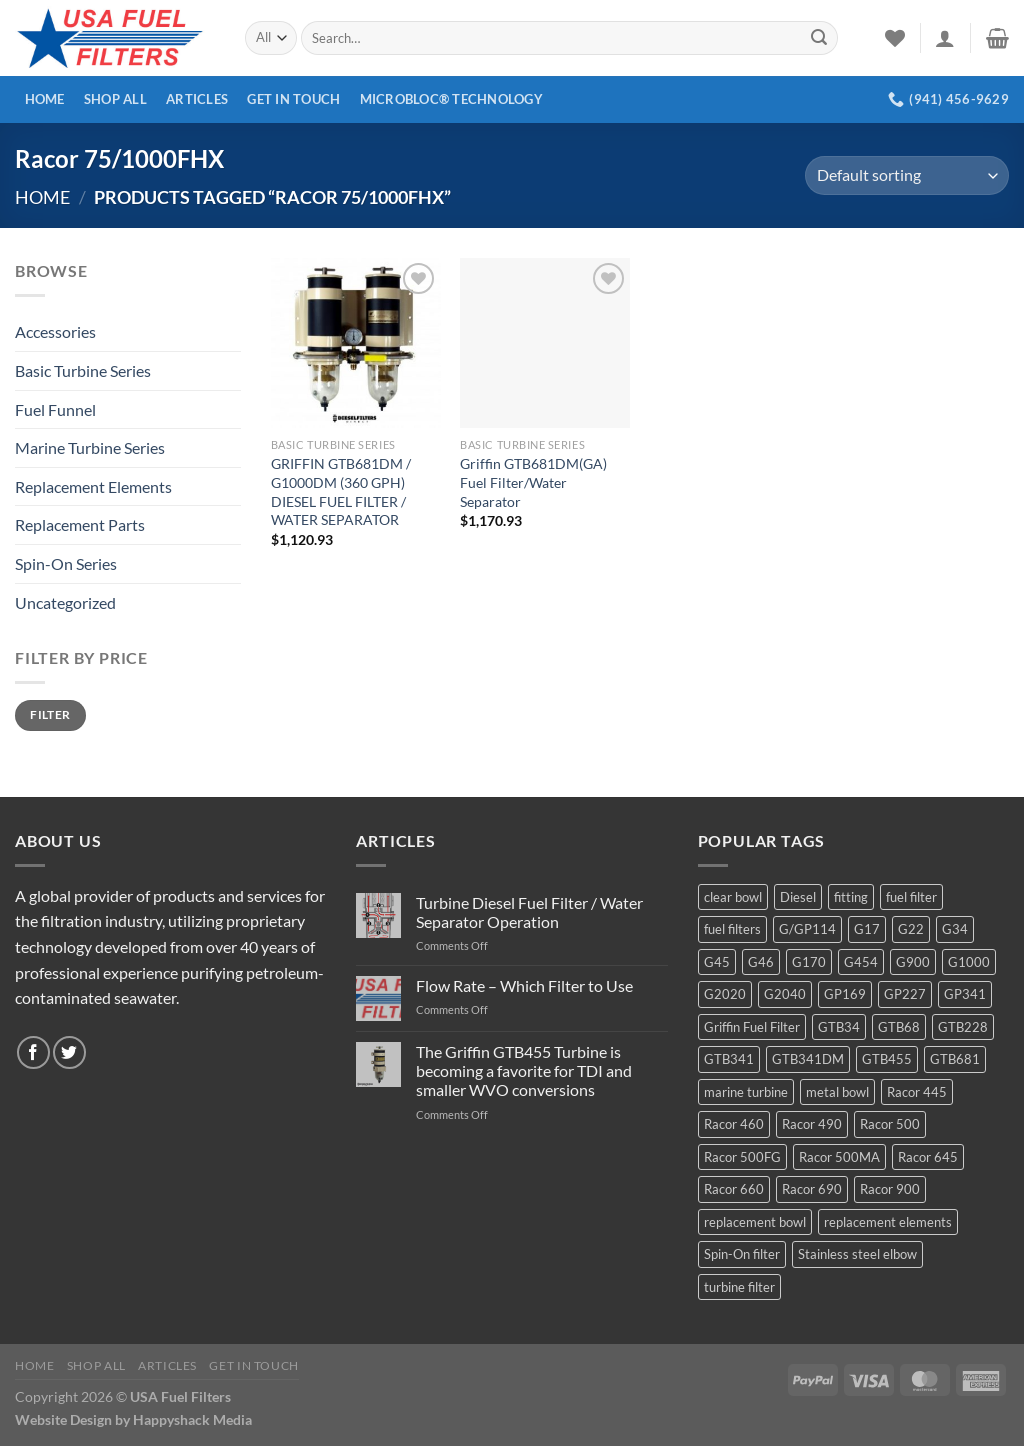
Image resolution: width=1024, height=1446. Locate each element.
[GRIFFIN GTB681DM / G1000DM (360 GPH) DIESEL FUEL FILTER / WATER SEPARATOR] (356, 343)
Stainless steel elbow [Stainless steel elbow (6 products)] (857, 1254)
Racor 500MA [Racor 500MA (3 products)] (839, 1157)
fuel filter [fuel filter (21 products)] (911, 897)
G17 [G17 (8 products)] (867, 929)
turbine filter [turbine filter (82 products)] (739, 1287)
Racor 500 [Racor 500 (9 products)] (890, 1124)
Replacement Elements (93, 486)
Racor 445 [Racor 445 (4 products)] (917, 1092)
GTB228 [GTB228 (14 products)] (963, 1027)
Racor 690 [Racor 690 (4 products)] (812, 1189)
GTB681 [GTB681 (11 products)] (955, 1059)
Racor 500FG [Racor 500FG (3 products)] (742, 1157)
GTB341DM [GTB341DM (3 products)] (808, 1059)
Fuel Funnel (55, 409)
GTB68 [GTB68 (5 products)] (899, 1027)
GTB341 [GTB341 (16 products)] (729, 1059)
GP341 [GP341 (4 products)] (965, 994)
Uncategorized (65, 602)
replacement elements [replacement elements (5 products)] (888, 1222)
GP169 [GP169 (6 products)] (845, 994)
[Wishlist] (895, 38)
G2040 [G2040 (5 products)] (785, 994)
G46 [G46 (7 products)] (761, 962)
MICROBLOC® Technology (451, 99)
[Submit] (819, 38)
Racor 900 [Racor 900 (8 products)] (890, 1189)
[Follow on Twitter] (69, 1052)
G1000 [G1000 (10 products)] (969, 962)
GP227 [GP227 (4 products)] (905, 994)
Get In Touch (293, 99)
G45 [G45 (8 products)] (717, 962)
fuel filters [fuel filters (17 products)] (732, 929)
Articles (197, 99)
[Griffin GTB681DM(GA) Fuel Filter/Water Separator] (545, 343)
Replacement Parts (80, 524)
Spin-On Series (66, 563)
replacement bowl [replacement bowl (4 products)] (755, 1222)
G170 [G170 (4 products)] (809, 962)
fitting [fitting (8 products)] (851, 897)
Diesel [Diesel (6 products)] (798, 897)
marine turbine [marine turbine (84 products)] (746, 1092)
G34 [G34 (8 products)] (955, 929)
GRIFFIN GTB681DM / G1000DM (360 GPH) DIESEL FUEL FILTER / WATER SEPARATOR (341, 491)
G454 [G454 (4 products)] (861, 962)
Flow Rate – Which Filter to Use (524, 985)
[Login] (945, 38)
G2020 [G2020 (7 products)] (725, 994)
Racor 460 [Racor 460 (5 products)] (734, 1124)
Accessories (55, 331)
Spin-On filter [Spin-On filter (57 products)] (742, 1254)
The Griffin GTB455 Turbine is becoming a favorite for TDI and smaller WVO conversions (524, 1070)
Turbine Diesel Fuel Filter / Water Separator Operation (529, 912)
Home (45, 99)
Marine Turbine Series (90, 447)
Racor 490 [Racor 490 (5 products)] (812, 1124)
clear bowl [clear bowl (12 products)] (733, 897)
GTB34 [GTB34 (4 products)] (839, 1027)
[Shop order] (907, 175)
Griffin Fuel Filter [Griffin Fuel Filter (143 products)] (752, 1027)
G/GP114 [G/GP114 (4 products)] (807, 929)
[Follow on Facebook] (33, 1052)
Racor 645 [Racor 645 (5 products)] (928, 1157)
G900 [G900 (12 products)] (913, 962)
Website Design (63, 1419)
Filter (50, 714)
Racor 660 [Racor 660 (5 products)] (734, 1189)
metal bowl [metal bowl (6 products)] (837, 1092)
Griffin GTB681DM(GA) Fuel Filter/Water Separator (533, 482)
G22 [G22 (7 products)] (911, 929)
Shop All (115, 99)
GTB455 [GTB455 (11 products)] (887, 1059)
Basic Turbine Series (83, 370)
